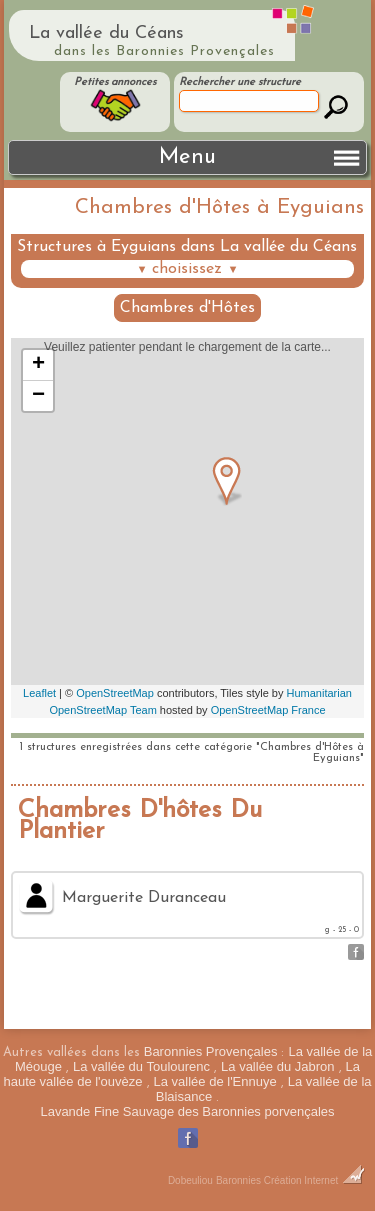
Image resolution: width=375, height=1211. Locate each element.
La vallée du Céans (106, 33)
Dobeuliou (190, 1180)
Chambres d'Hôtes (187, 308)
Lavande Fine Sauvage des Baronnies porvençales (187, 1111)
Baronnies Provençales (211, 1051)
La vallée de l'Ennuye (215, 1081)
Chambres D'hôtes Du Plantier (140, 821)
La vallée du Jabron (277, 1066)
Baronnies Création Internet (290, 1180)
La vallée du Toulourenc (141, 1066)
